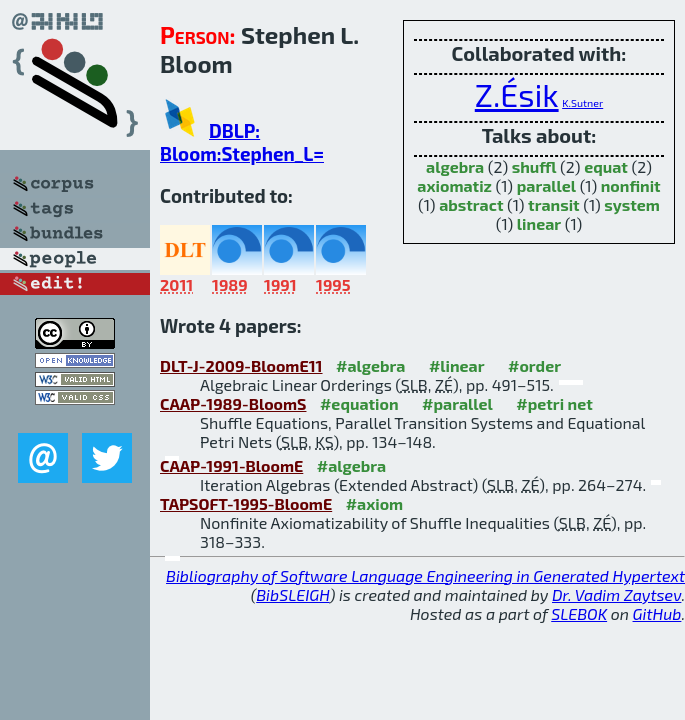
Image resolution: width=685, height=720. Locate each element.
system (632, 204)
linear (539, 223)
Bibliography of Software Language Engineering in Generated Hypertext (425, 575)
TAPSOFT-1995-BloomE (246, 503)
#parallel (457, 403)
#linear (457, 365)
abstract (471, 204)
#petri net (554, 403)
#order (534, 365)
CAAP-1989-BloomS (233, 403)
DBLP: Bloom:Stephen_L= (242, 142)
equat (606, 166)
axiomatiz (454, 185)
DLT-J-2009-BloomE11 (241, 365)
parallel (546, 185)
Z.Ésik (517, 94)
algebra (455, 166)
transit (554, 204)
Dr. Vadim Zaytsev (616, 594)
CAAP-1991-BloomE (231, 465)
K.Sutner (582, 102)
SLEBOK (579, 613)
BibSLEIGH (292, 594)
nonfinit (631, 185)
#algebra (370, 365)
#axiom (375, 503)
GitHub (657, 613)
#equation (359, 403)
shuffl (534, 166)
